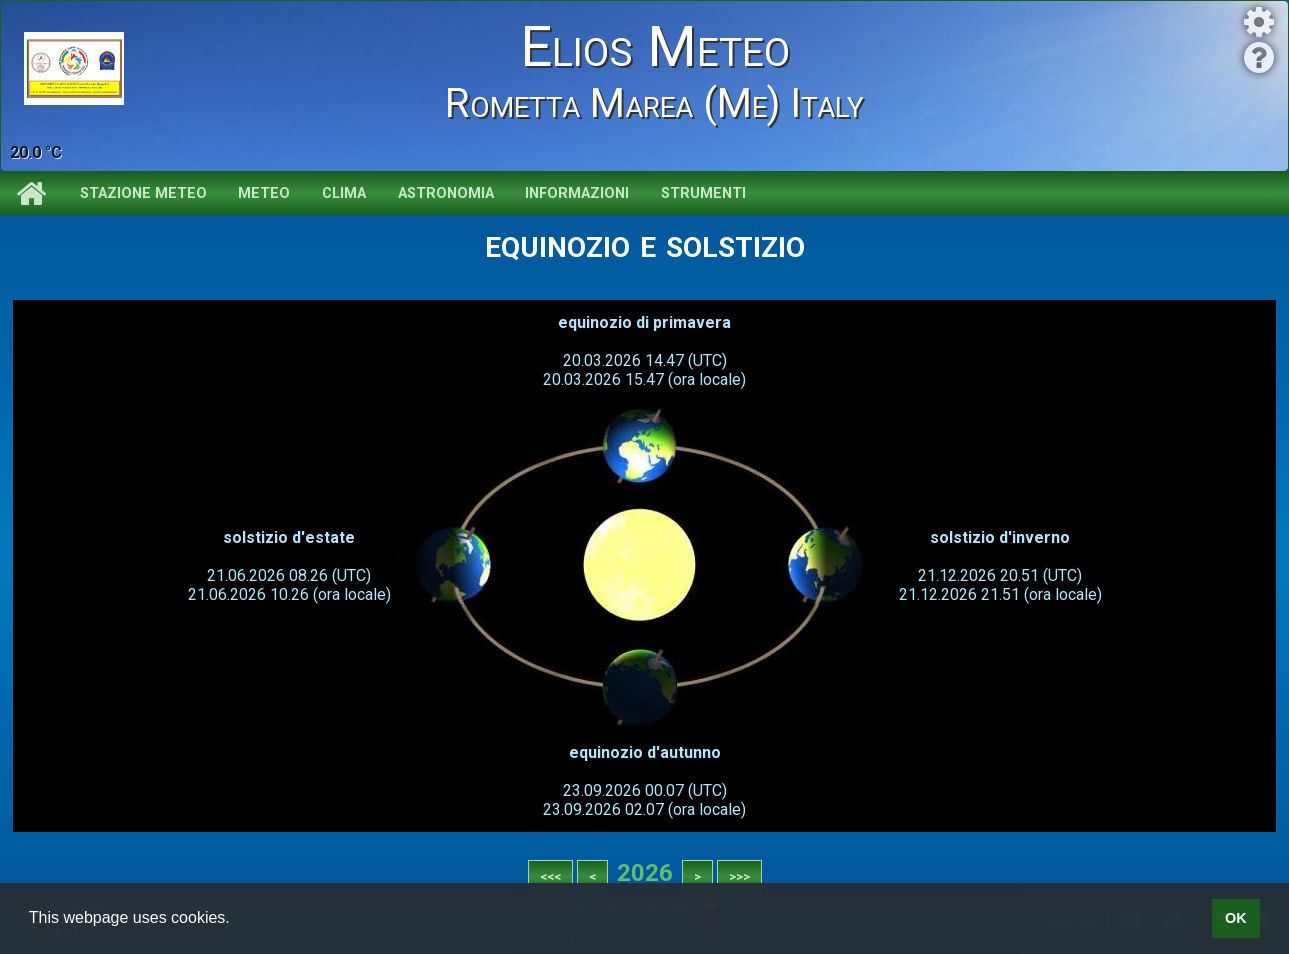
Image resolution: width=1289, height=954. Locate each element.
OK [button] (1236, 918)
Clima (344, 193)
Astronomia (446, 193)
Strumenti (703, 193)
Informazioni (577, 193)
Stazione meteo (143, 193)
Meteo (264, 193)
